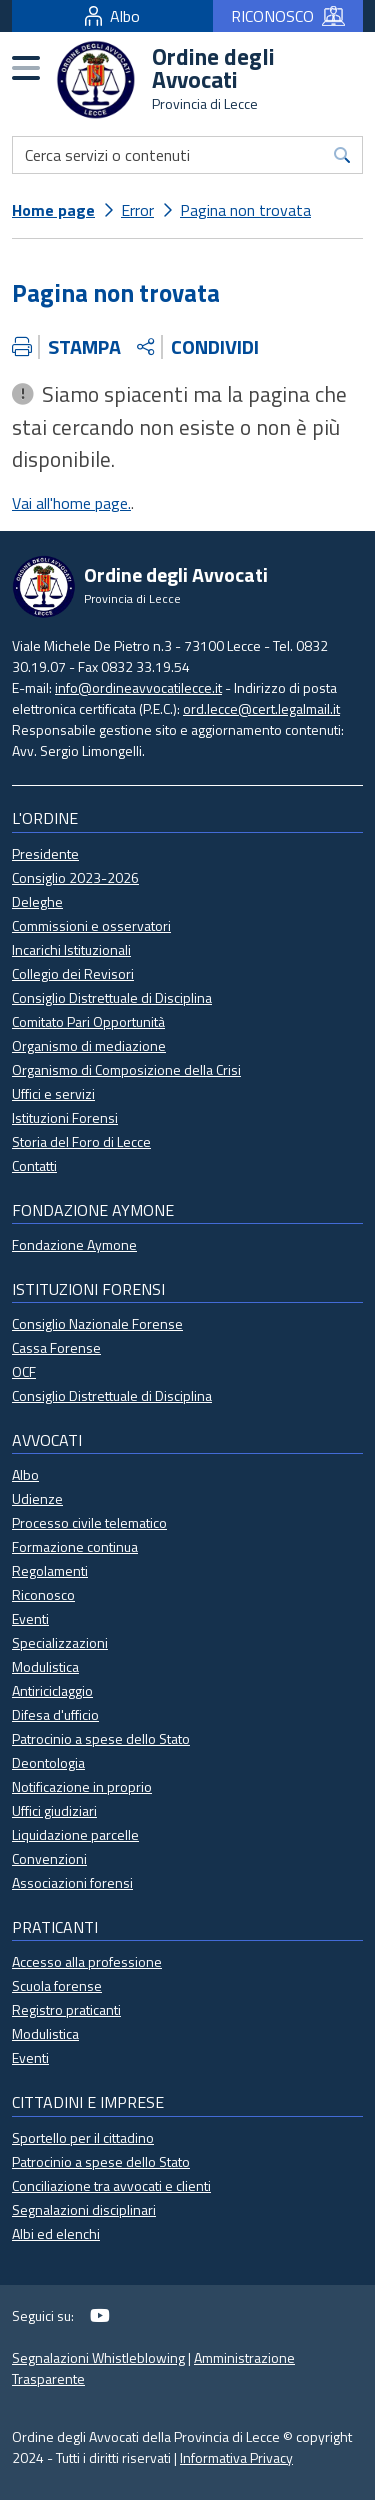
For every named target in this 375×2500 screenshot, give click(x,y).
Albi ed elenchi (56, 2233)
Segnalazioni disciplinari (84, 2209)
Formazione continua (75, 1546)
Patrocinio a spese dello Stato (101, 1738)
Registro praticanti (66, 2009)
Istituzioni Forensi (65, 1117)
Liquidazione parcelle (75, 1834)
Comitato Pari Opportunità (88, 1021)
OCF (24, 1371)
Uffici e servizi (53, 1093)
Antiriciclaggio (52, 1690)
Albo (112, 16)
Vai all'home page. (71, 503)
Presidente (45, 853)
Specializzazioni (60, 1642)
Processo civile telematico (89, 1522)
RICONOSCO (288, 16)
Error (137, 210)
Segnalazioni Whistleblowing (98, 2357)
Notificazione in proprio (82, 1786)
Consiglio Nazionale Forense (97, 1323)
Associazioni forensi (72, 1882)
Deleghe (37, 901)
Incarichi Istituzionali (71, 949)
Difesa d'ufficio (55, 1714)
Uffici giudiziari (54, 1810)
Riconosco (43, 1594)
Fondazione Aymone (74, 1244)
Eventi (30, 1618)
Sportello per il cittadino (83, 2137)
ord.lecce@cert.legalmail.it (261, 708)
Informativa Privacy (236, 2457)
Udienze (37, 1498)
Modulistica (45, 1666)
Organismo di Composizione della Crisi (126, 1069)
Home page (53, 210)
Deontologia (48, 1762)
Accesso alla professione (87, 1961)
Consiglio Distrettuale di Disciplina (112, 997)
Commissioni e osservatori (91, 925)
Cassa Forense (56, 1347)
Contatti (34, 1165)
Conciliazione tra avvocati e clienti (111, 2185)
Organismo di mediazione (89, 1045)
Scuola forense (57, 1985)
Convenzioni (49, 1858)
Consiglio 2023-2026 (75, 877)
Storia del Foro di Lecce (81, 1141)
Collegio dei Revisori (73, 973)
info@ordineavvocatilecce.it (138, 687)
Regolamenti (50, 1570)
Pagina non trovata (245, 210)
